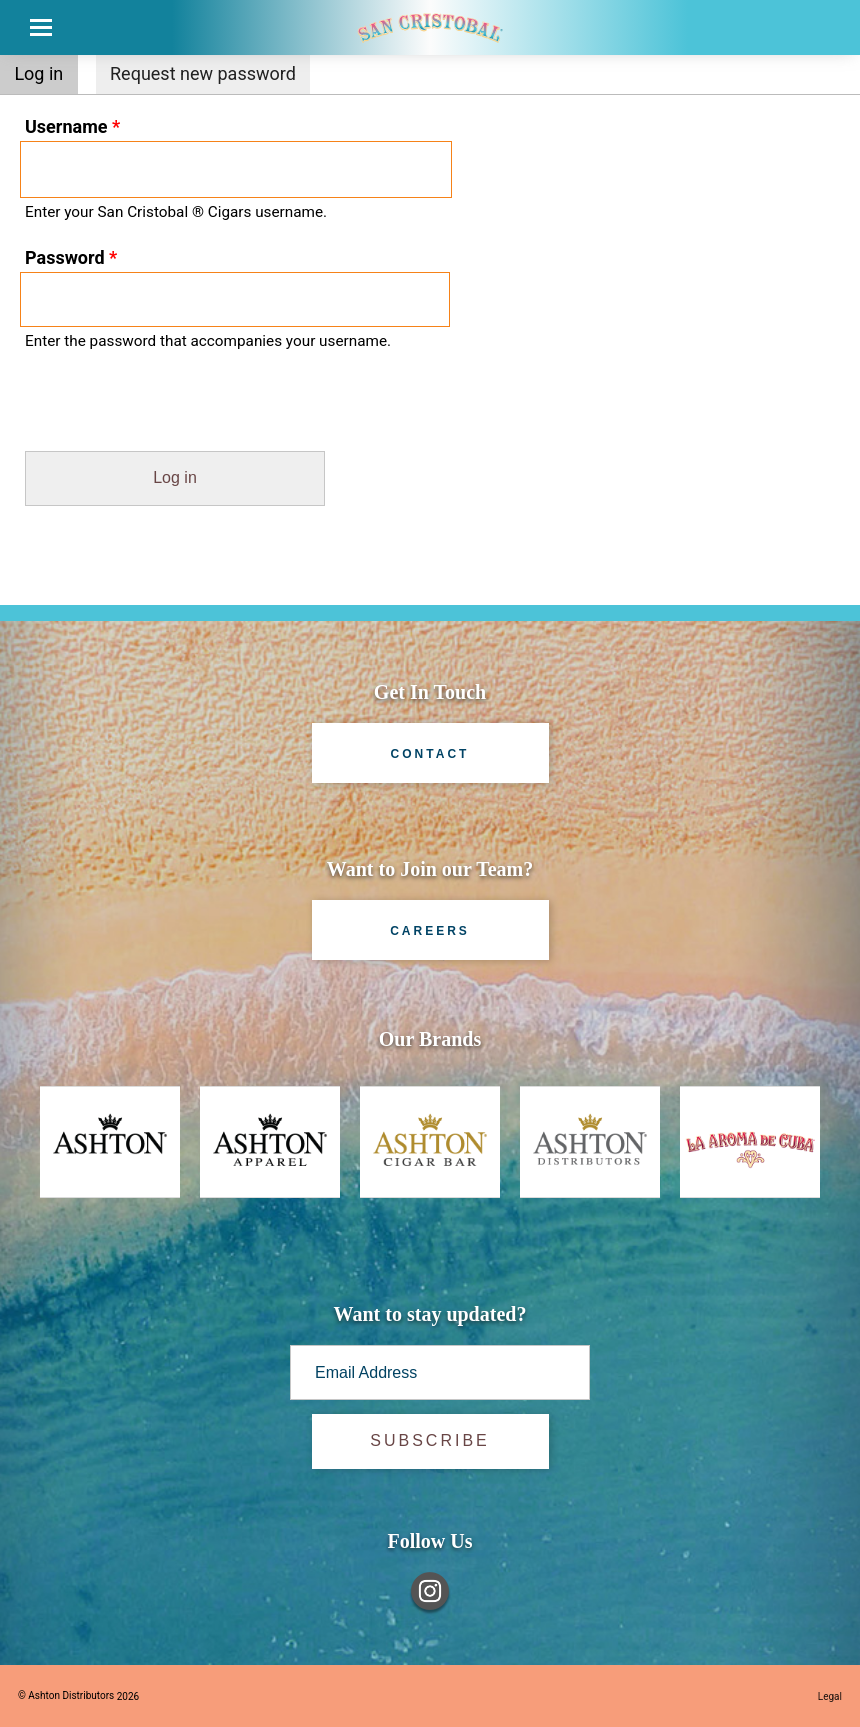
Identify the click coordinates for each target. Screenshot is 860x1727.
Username (72, 126)
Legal (830, 1696)
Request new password (203, 73)
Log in (45, 72)
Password (71, 257)
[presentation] (152, 412)
